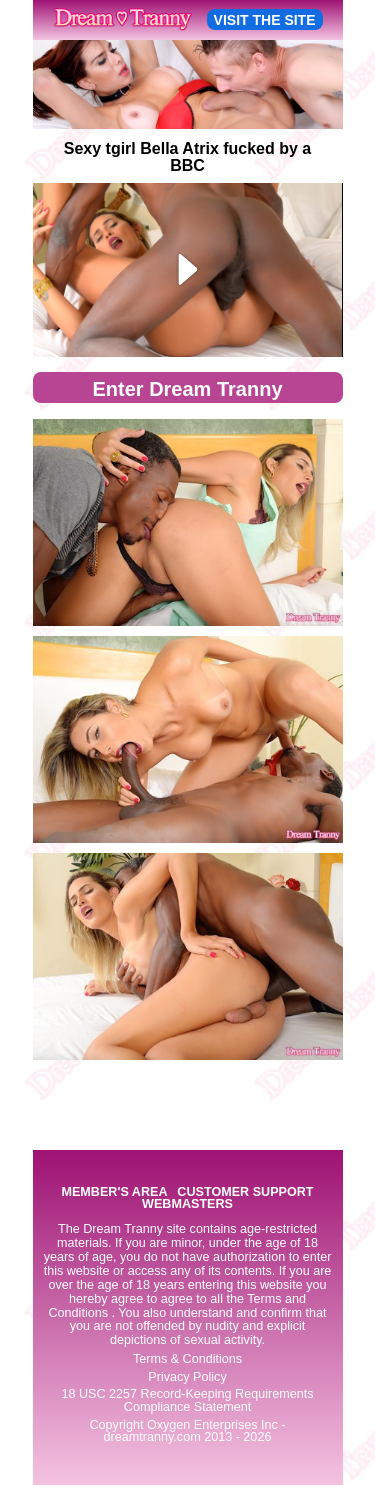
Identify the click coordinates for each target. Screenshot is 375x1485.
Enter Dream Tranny (187, 389)
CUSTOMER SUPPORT (245, 1192)
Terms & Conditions (187, 1359)
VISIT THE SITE (265, 20)
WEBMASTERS (187, 1204)
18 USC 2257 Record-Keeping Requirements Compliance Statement (187, 1400)
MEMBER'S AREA (114, 1192)
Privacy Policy (187, 1377)
